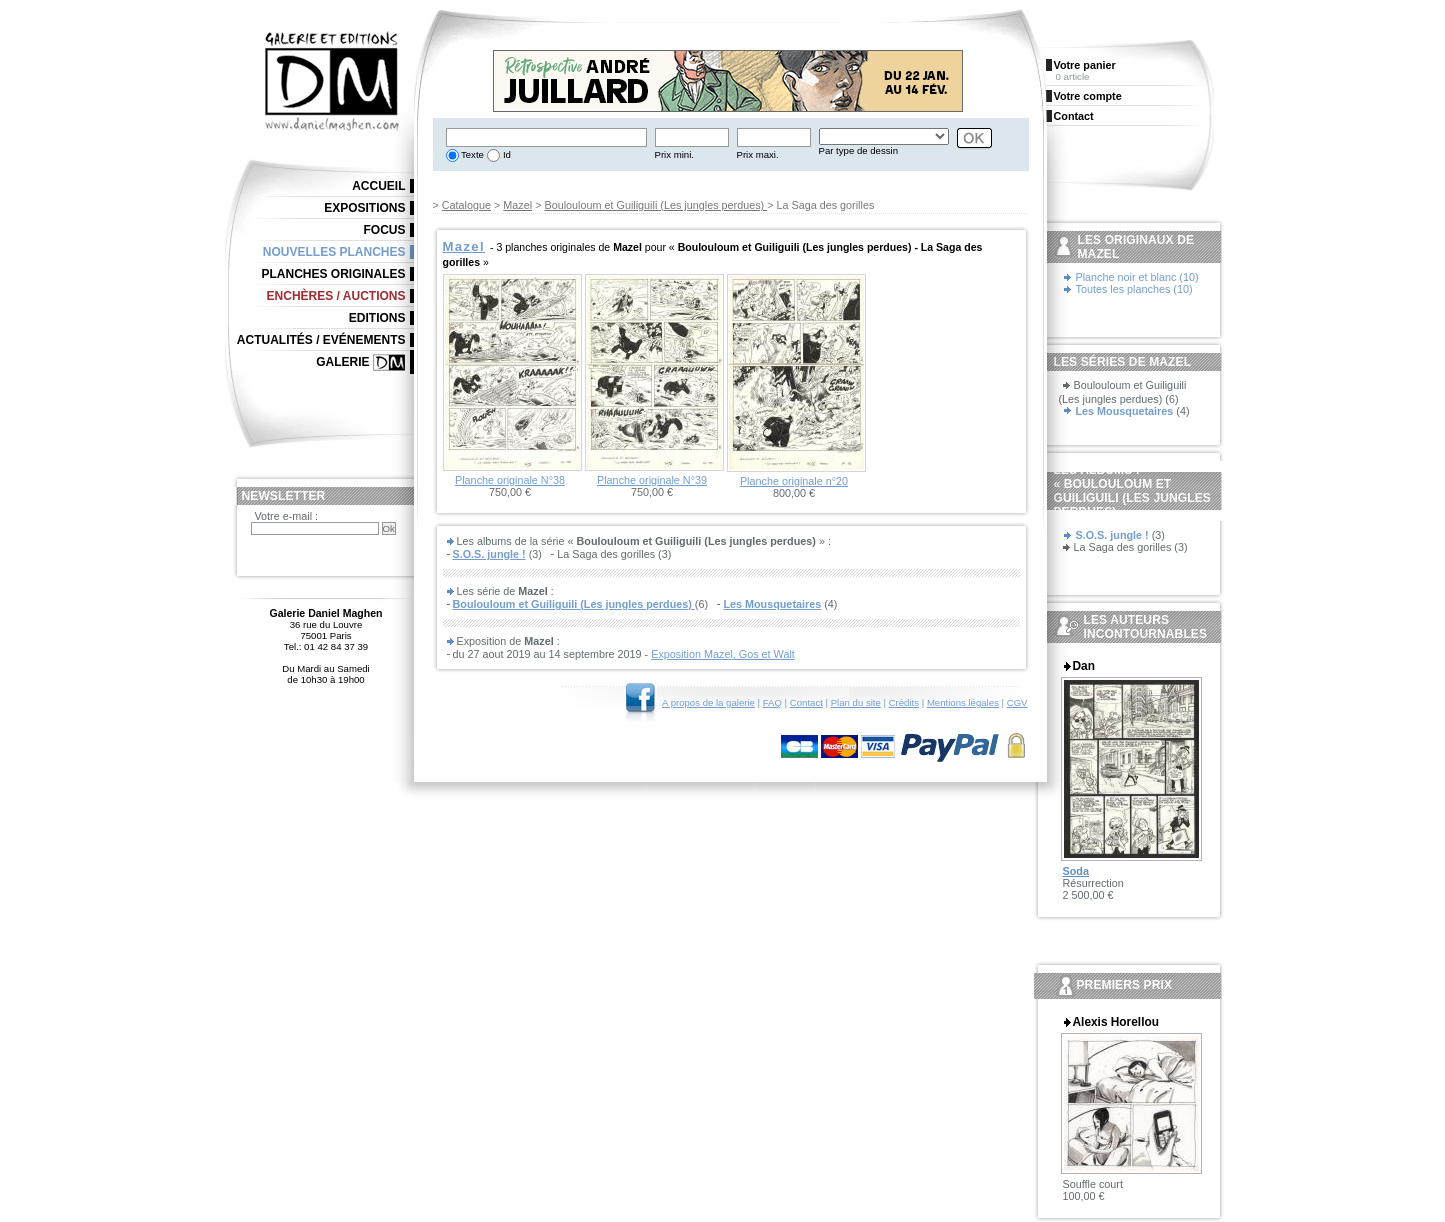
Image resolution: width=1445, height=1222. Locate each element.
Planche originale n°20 (794, 481)
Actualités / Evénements (321, 340)
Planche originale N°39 (652, 480)
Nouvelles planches (334, 252)
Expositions (364, 208)
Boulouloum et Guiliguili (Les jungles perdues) (655, 205)
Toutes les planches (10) (1134, 289)
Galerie (342, 362)
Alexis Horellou (1116, 1022)
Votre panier (1085, 65)
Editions (377, 318)
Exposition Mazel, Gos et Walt (723, 654)
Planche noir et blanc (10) (1137, 277)
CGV (1017, 702)
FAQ (772, 702)
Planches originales (333, 274)
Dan (1084, 666)
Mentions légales (963, 702)
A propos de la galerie (708, 702)
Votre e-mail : (287, 516)
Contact (806, 702)
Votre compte (1088, 96)
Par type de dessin (858, 150)
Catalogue (466, 205)
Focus (385, 230)
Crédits (904, 702)
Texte (471, 154)
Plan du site (856, 702)
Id (505, 154)
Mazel (517, 205)
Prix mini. (674, 154)
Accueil (378, 186)
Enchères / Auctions (336, 296)
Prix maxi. (758, 154)
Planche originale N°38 (510, 480)
